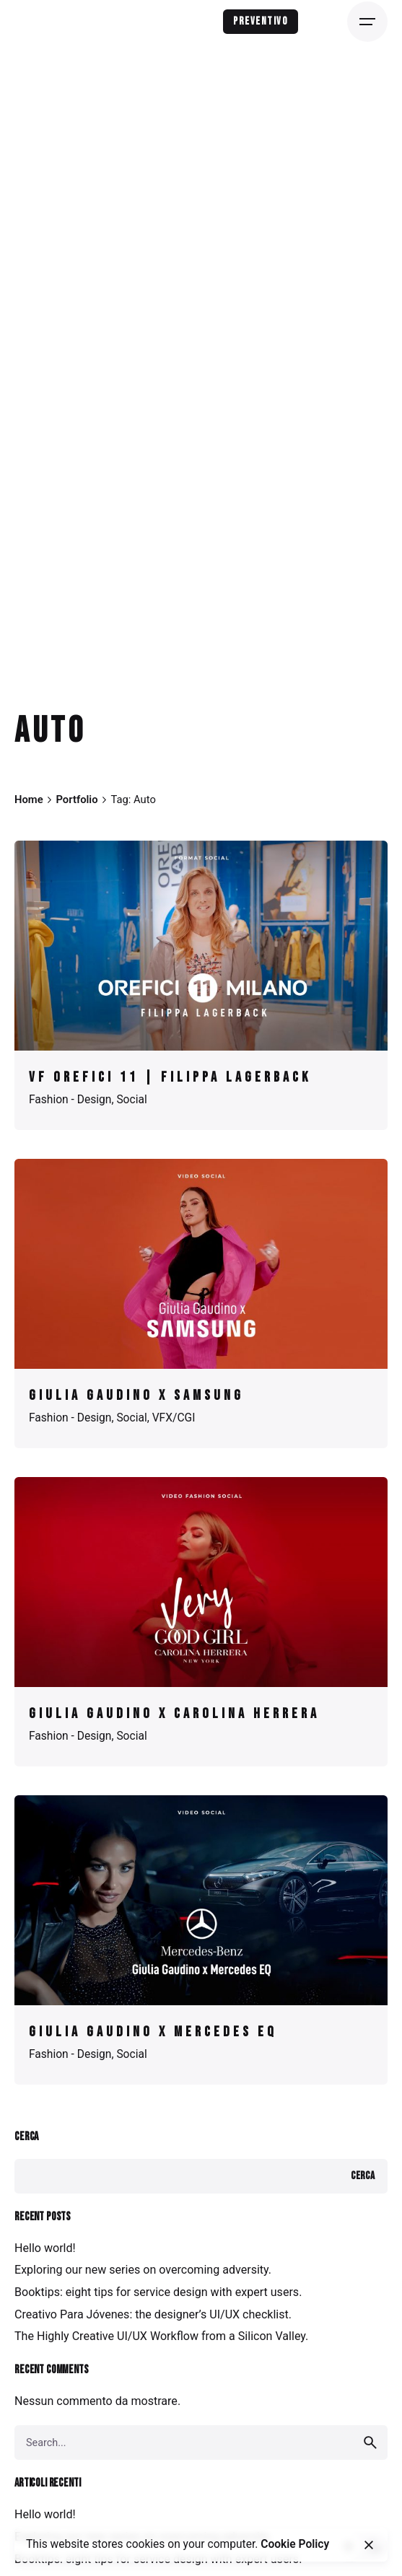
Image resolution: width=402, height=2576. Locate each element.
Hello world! (45, 2248)
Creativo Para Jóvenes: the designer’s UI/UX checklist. (153, 2314)
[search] (370, 2442)
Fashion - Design (70, 1099)
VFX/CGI (174, 1417)
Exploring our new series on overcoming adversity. (142, 2270)
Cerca (26, 2137)
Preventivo (260, 21)
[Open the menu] (367, 21)
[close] (368, 2545)
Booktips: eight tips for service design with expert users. (158, 2292)
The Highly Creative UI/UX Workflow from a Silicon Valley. (161, 2336)
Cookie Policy (295, 2544)
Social (131, 1099)
